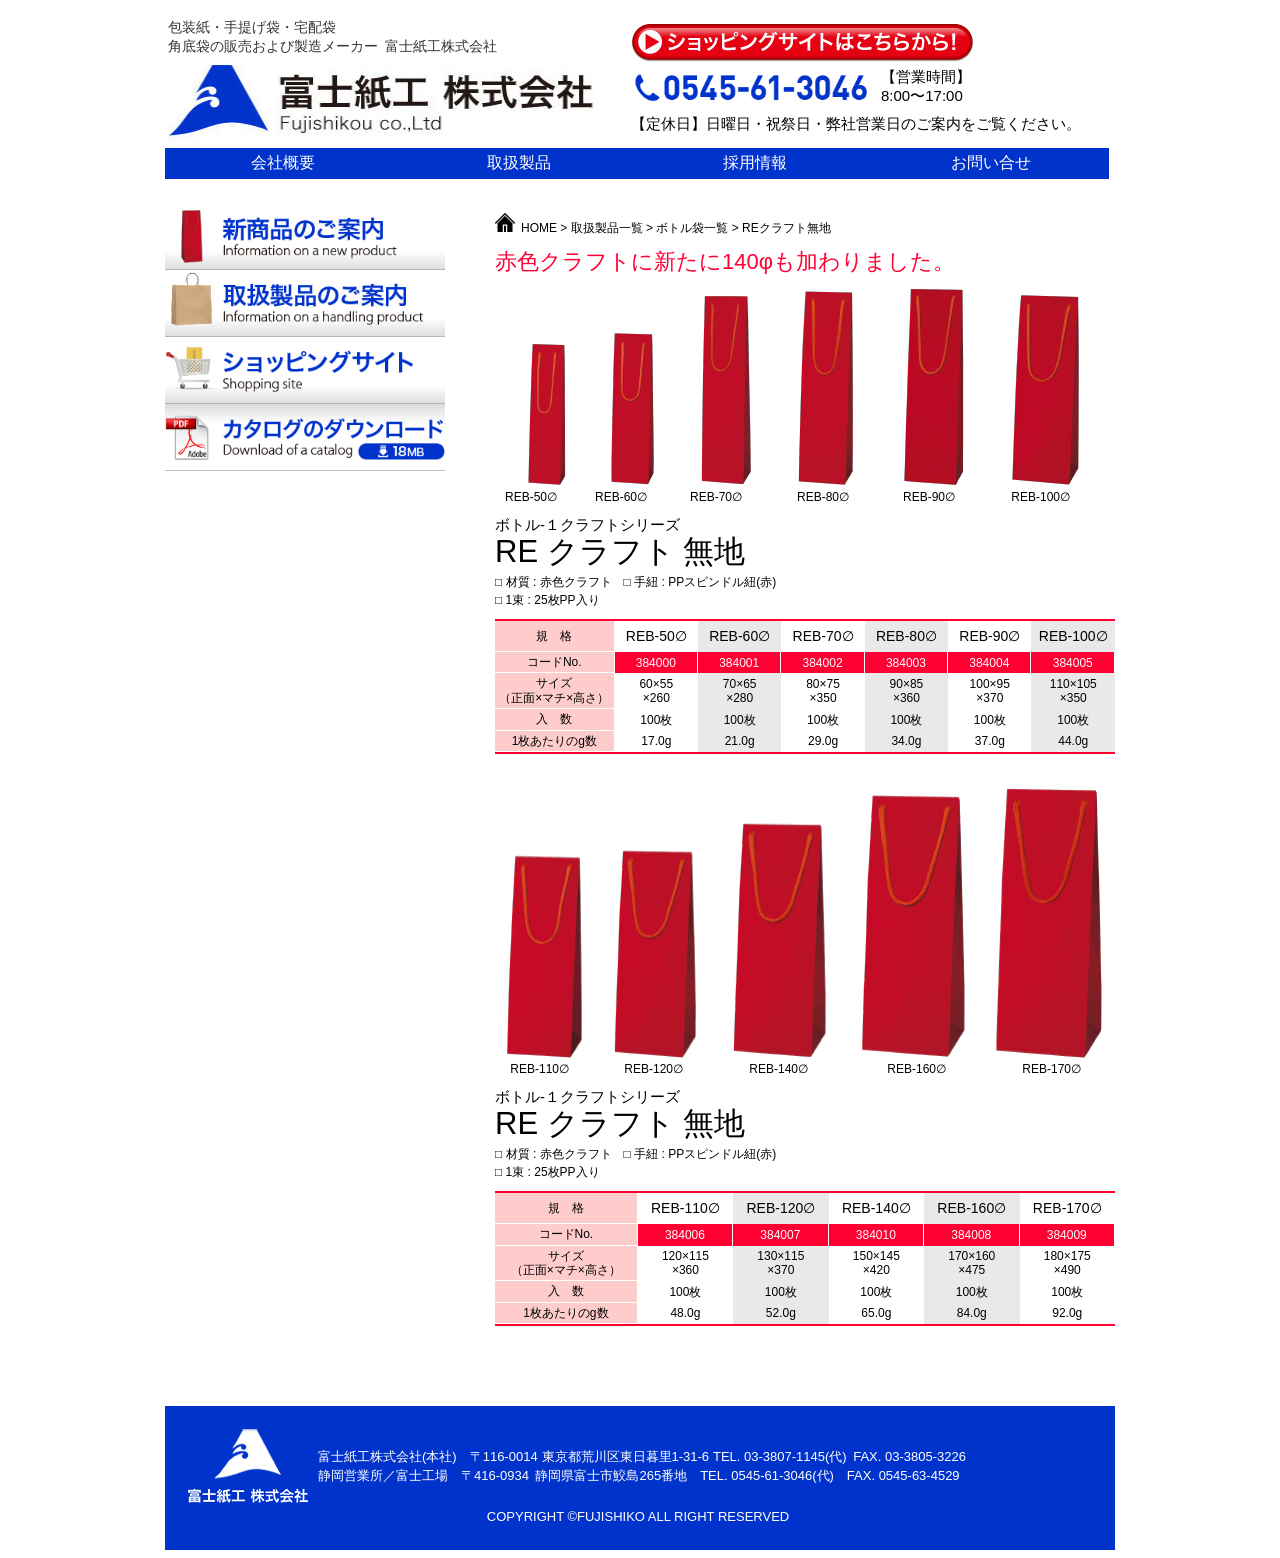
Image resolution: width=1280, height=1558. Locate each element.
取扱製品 (519, 162)
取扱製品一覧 (607, 228)
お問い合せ (991, 162)
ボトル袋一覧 (692, 228)
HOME (527, 228)
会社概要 (283, 162)
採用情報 (755, 162)
